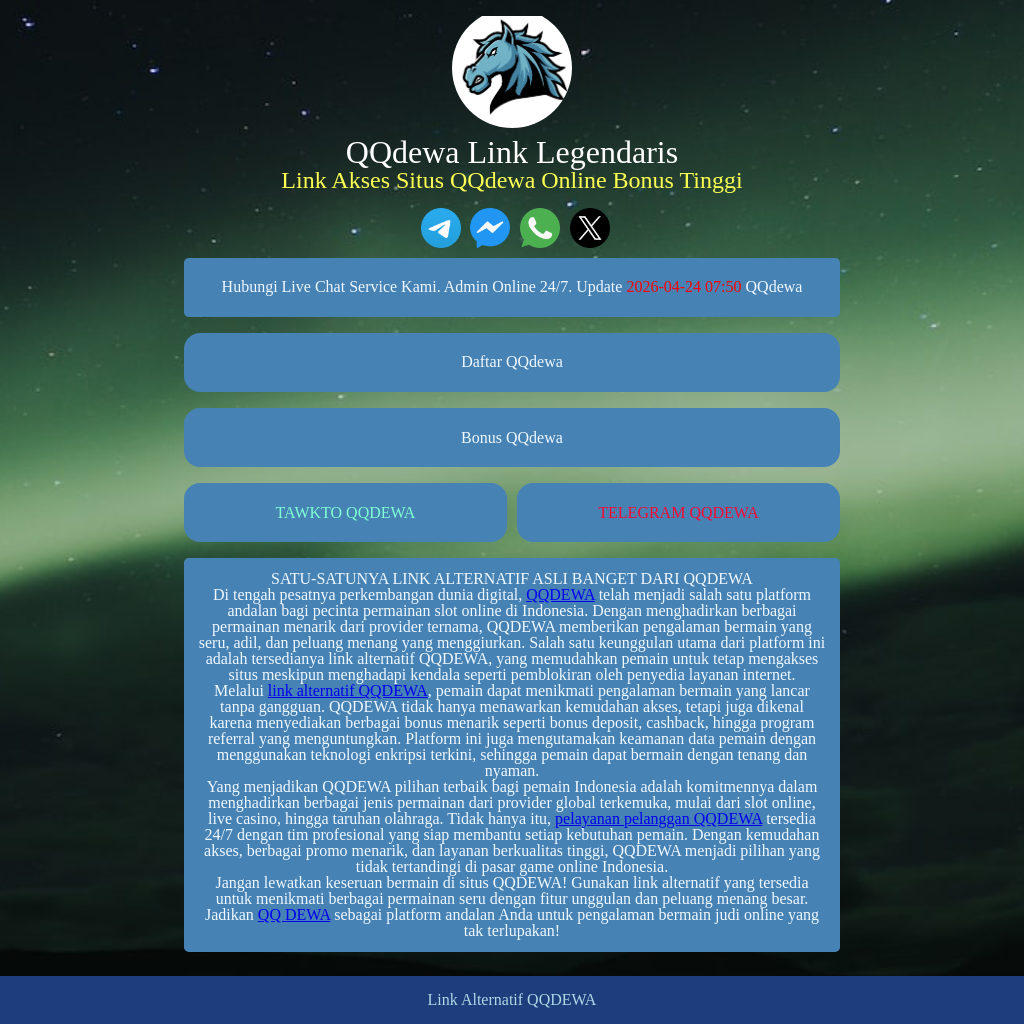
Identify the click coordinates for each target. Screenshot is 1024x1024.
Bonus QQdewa (512, 437)
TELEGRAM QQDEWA (678, 512)
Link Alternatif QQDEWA (512, 1000)
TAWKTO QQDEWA (346, 512)
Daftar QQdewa (512, 361)
